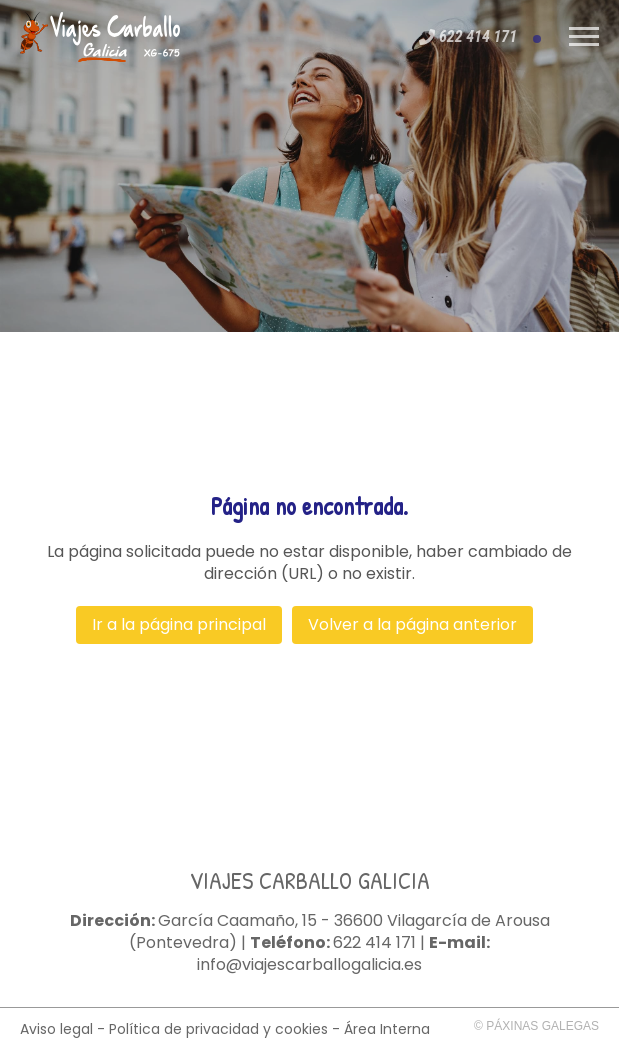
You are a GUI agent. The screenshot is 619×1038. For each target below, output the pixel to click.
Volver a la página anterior (412, 624)
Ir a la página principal (179, 624)
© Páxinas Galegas (536, 1026)
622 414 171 (374, 943)
